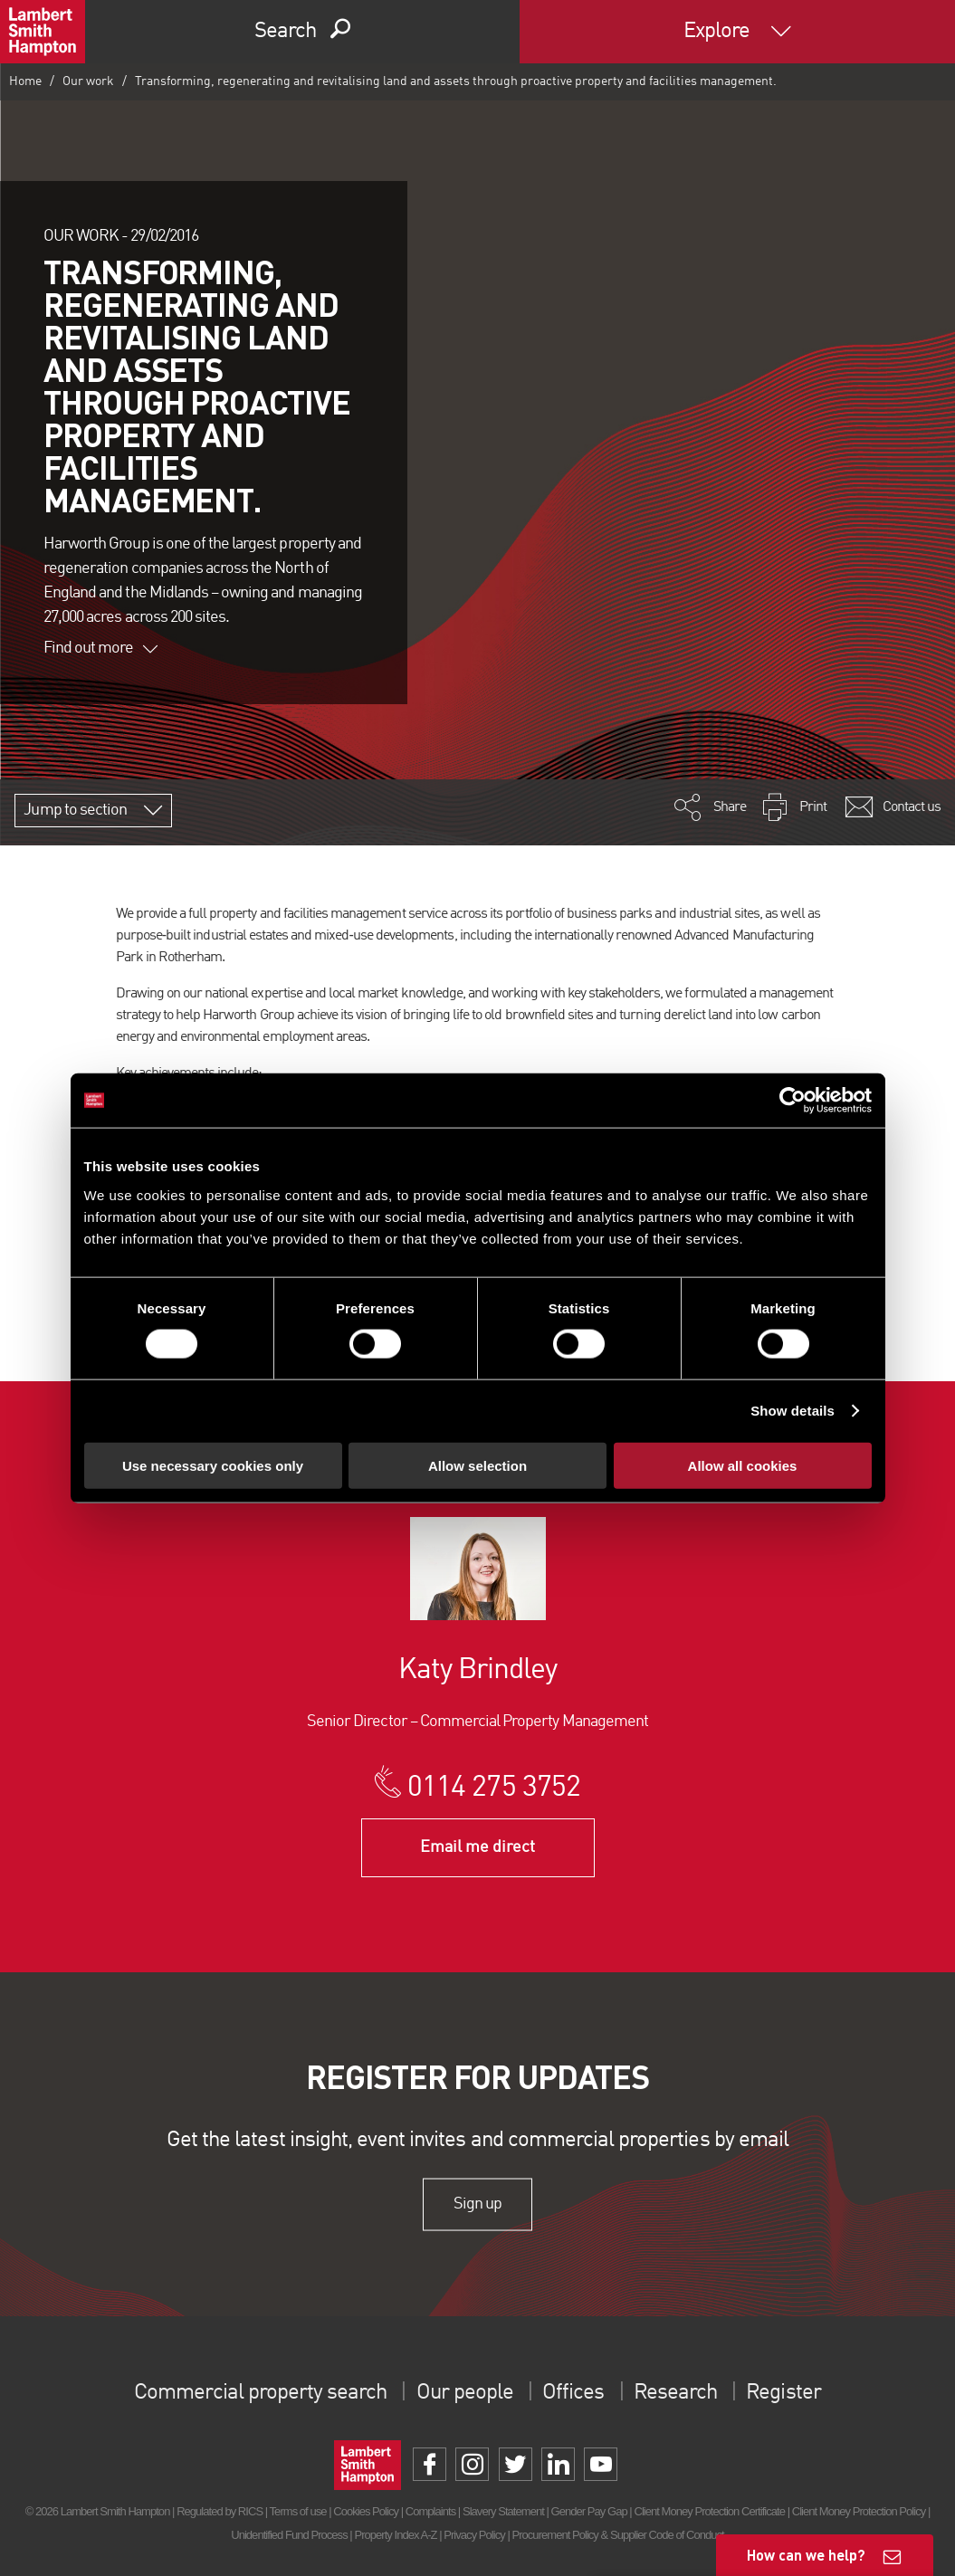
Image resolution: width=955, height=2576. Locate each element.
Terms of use (298, 2511)
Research (675, 2393)
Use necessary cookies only (212, 1465)
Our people (464, 2393)
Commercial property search (260, 2393)
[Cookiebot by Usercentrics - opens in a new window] (792, 1100)
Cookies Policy (365, 2511)
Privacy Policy (474, 2535)
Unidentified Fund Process (289, 2535)
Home (25, 81)
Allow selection (477, 1465)
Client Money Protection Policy (859, 2511)
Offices (573, 2393)
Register (783, 2393)
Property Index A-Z (395, 2535)
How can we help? (806, 2554)
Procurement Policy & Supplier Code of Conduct (617, 2535)
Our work (88, 81)
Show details (792, 1410)
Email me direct (477, 1847)
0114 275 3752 (493, 1788)
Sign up (477, 2204)
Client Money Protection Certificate (709, 2511)
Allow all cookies (742, 1465)
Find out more (100, 648)
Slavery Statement (503, 2511)
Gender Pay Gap (589, 2511)
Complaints (430, 2511)
